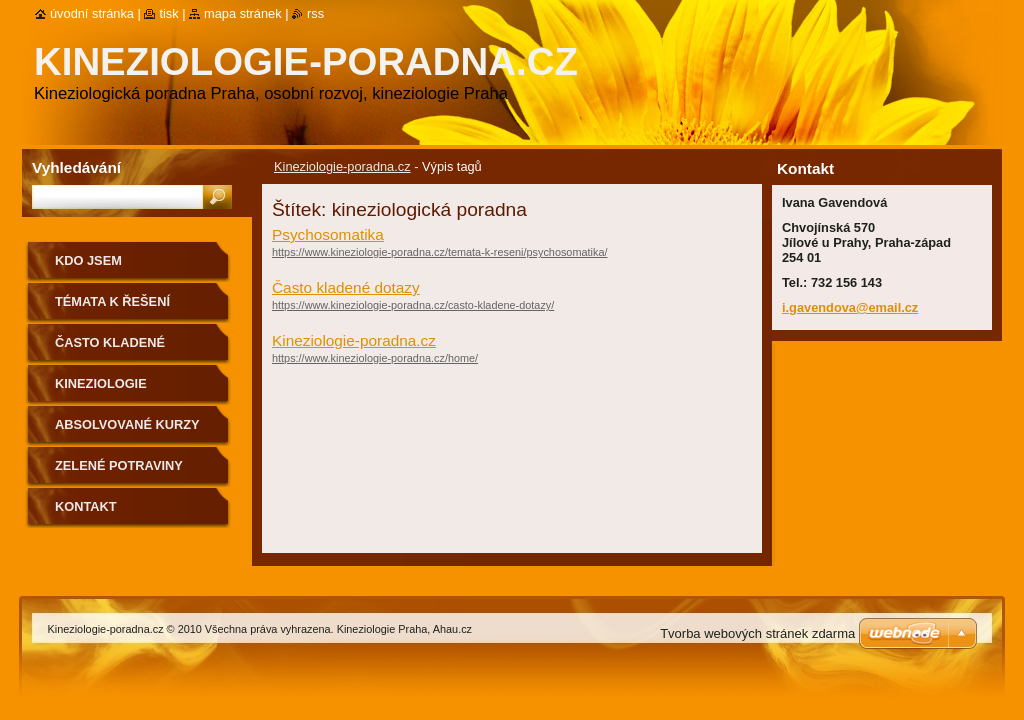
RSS (315, 13)
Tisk (168, 13)
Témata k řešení (112, 301)
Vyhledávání (76, 167)
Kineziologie (101, 383)
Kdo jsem (88, 260)
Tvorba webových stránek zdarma (757, 633)
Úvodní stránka (92, 13)
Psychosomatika (328, 234)
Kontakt (86, 506)
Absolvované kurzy (127, 424)
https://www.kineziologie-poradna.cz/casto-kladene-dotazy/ (413, 305)
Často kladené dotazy (346, 287)
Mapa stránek (243, 13)
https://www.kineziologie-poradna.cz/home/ (375, 358)
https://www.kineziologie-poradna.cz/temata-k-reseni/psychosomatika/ (439, 252)
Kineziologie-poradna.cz (342, 166)
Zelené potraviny (119, 465)
